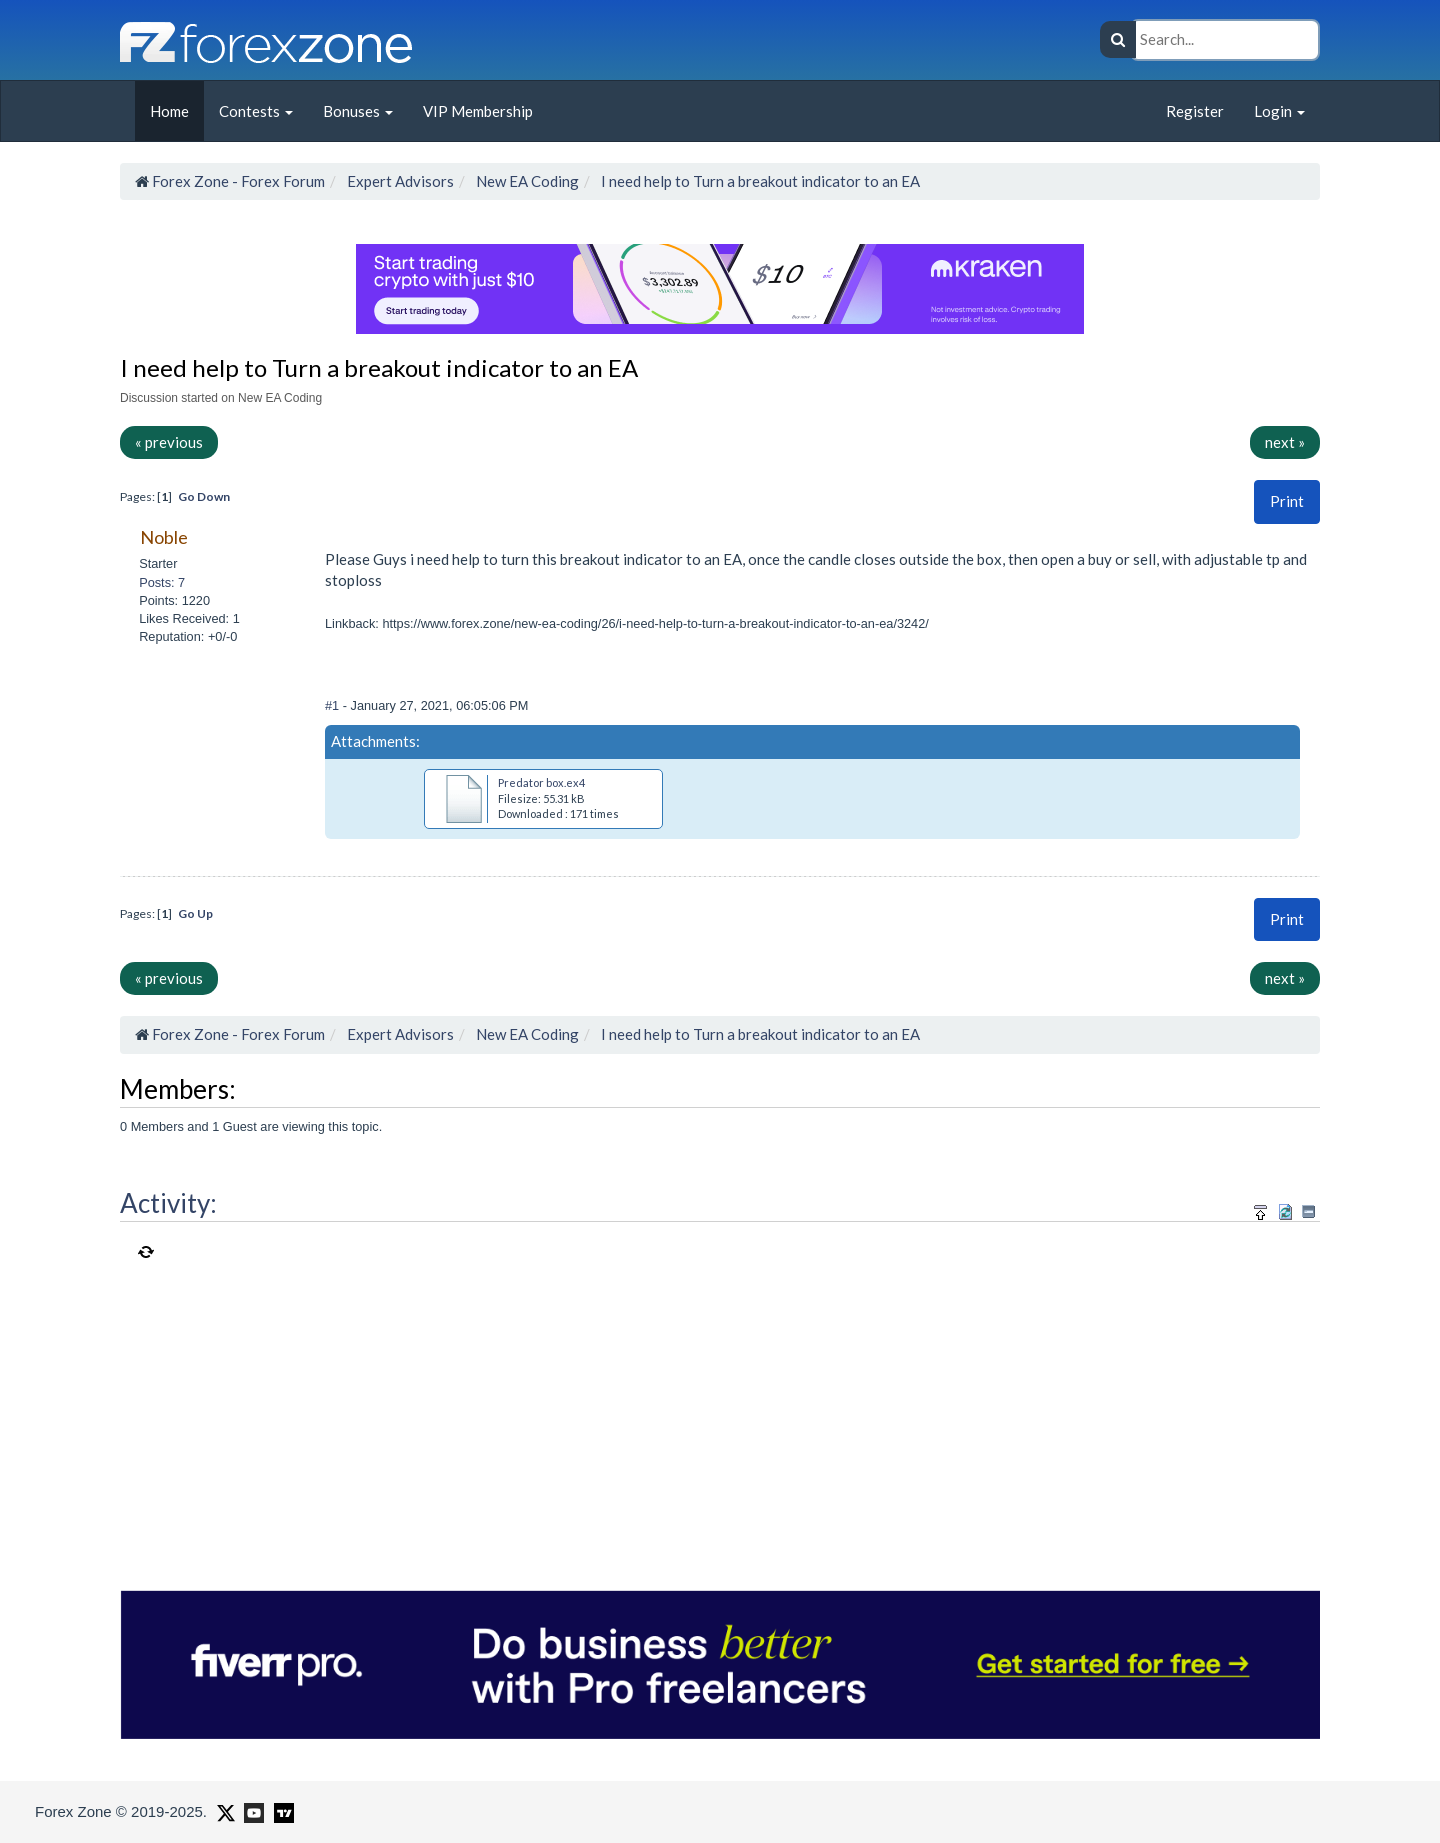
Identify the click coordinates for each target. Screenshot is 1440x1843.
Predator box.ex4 (541, 782)
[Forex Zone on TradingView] (280, 1811)
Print (1287, 501)
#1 (334, 705)
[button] (1287, 501)
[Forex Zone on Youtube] (251, 1811)
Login (1279, 111)
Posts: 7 (162, 582)
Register (1195, 111)
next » (1285, 442)
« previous (169, 442)
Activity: (168, 1203)
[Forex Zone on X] (223, 1811)
